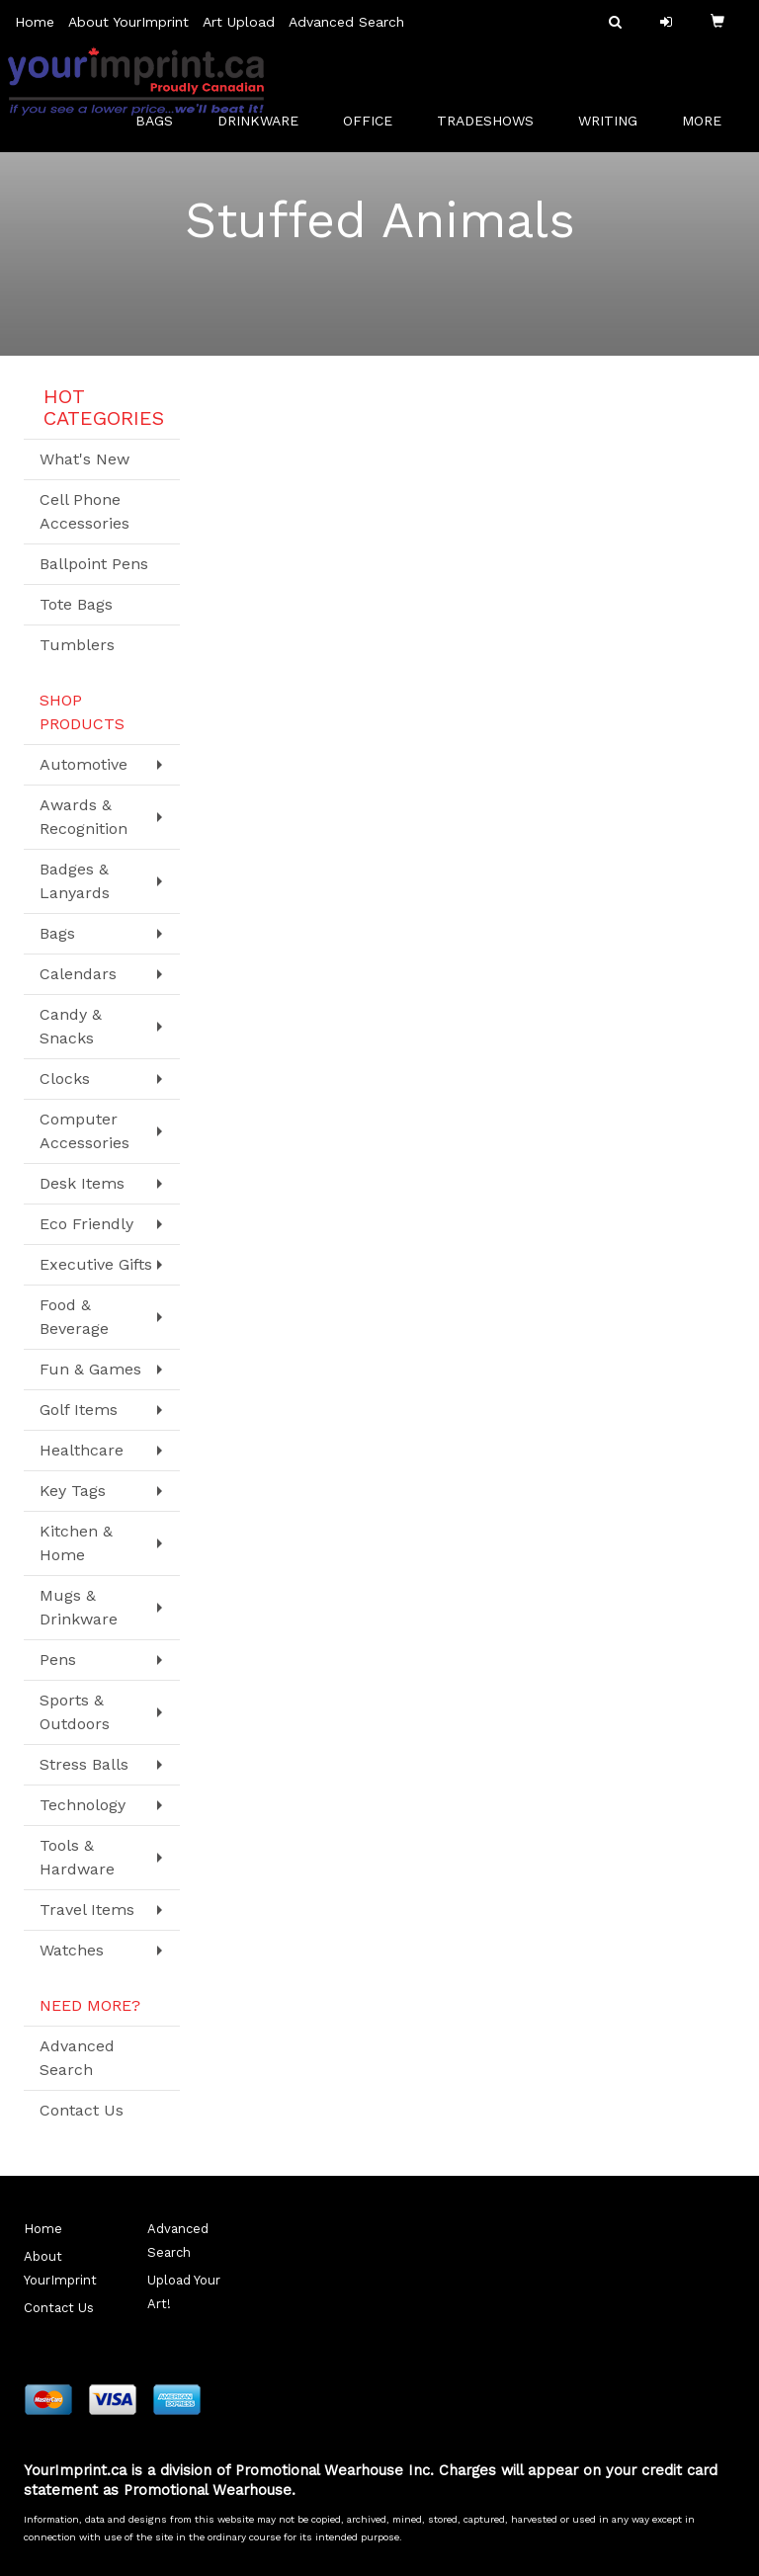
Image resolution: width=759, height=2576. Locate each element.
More (709, 128)
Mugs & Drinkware (79, 1607)
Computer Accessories (84, 1131)
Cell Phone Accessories (84, 511)
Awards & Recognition (83, 816)
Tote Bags (76, 604)
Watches (72, 1950)
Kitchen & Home (76, 1543)
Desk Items (82, 1183)
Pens (58, 1659)
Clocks (65, 1078)
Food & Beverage (74, 1316)
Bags (161, 128)
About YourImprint (128, 22)
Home (34, 22)
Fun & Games (90, 1369)
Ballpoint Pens (94, 563)
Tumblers (77, 644)
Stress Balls (84, 1764)
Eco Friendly (86, 1223)
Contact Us (82, 2110)
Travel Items (87, 1909)
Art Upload (239, 22)
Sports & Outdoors (75, 1712)
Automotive (83, 764)
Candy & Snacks (71, 1026)
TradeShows (492, 128)
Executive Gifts (96, 1264)
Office (375, 128)
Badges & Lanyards (75, 881)
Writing (615, 128)
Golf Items (79, 1409)
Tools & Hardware (77, 1857)
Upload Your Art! (183, 2292)
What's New (84, 459)
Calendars (78, 973)
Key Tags (73, 1490)
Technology (83, 1804)
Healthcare (82, 1450)
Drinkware (265, 128)
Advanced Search (346, 22)
